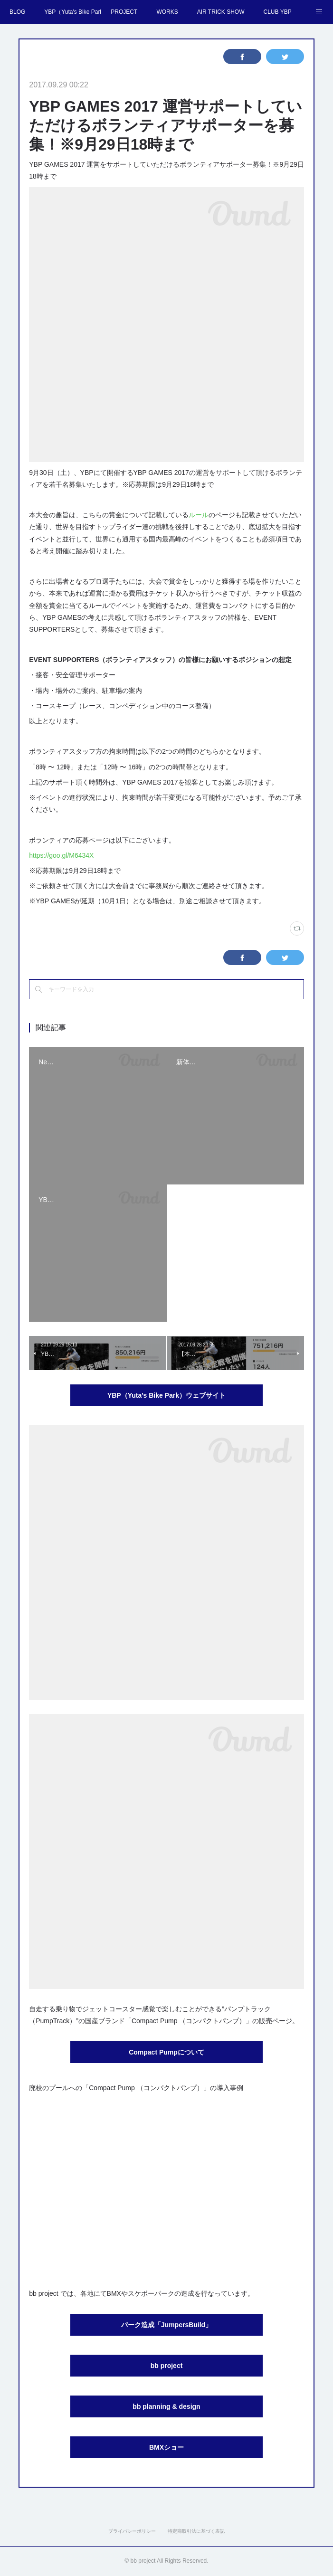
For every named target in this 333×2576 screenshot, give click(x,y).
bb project (167, 2365)
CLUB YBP (278, 12)
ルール (199, 515)
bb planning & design (166, 2406)
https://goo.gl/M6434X (61, 855)
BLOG (17, 12)
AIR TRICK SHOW (221, 12)
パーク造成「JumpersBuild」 (166, 2325)
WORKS (167, 12)
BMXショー (166, 2447)
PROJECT (124, 12)
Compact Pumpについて (166, 2052)
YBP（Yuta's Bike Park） (72, 12)
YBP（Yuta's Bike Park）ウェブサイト (166, 1395)
